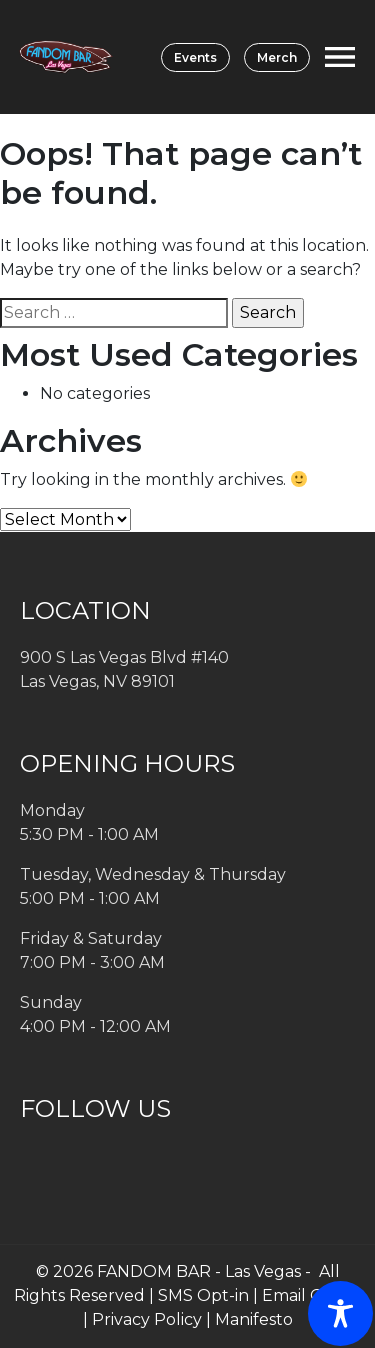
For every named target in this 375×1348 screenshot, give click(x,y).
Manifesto (254, 1319)
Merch (277, 57)
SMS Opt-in (203, 1295)
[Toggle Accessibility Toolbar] (340, 1313)
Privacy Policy (147, 1319)
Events (195, 57)
